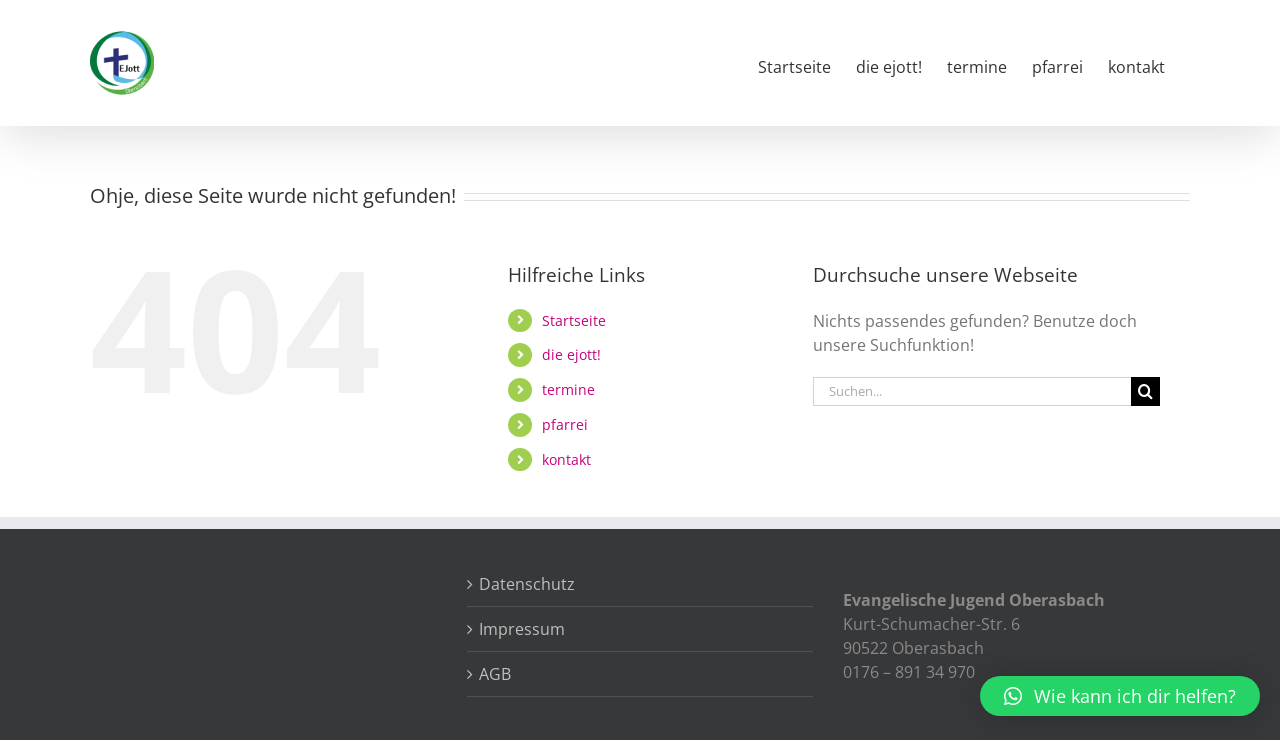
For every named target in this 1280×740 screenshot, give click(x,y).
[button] (1120, 696)
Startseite (574, 320)
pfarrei (565, 424)
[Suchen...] (972, 391)
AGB (495, 674)
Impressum (522, 629)
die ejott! (571, 354)
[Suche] (1145, 391)
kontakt (566, 459)
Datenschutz (527, 584)
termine (568, 389)
